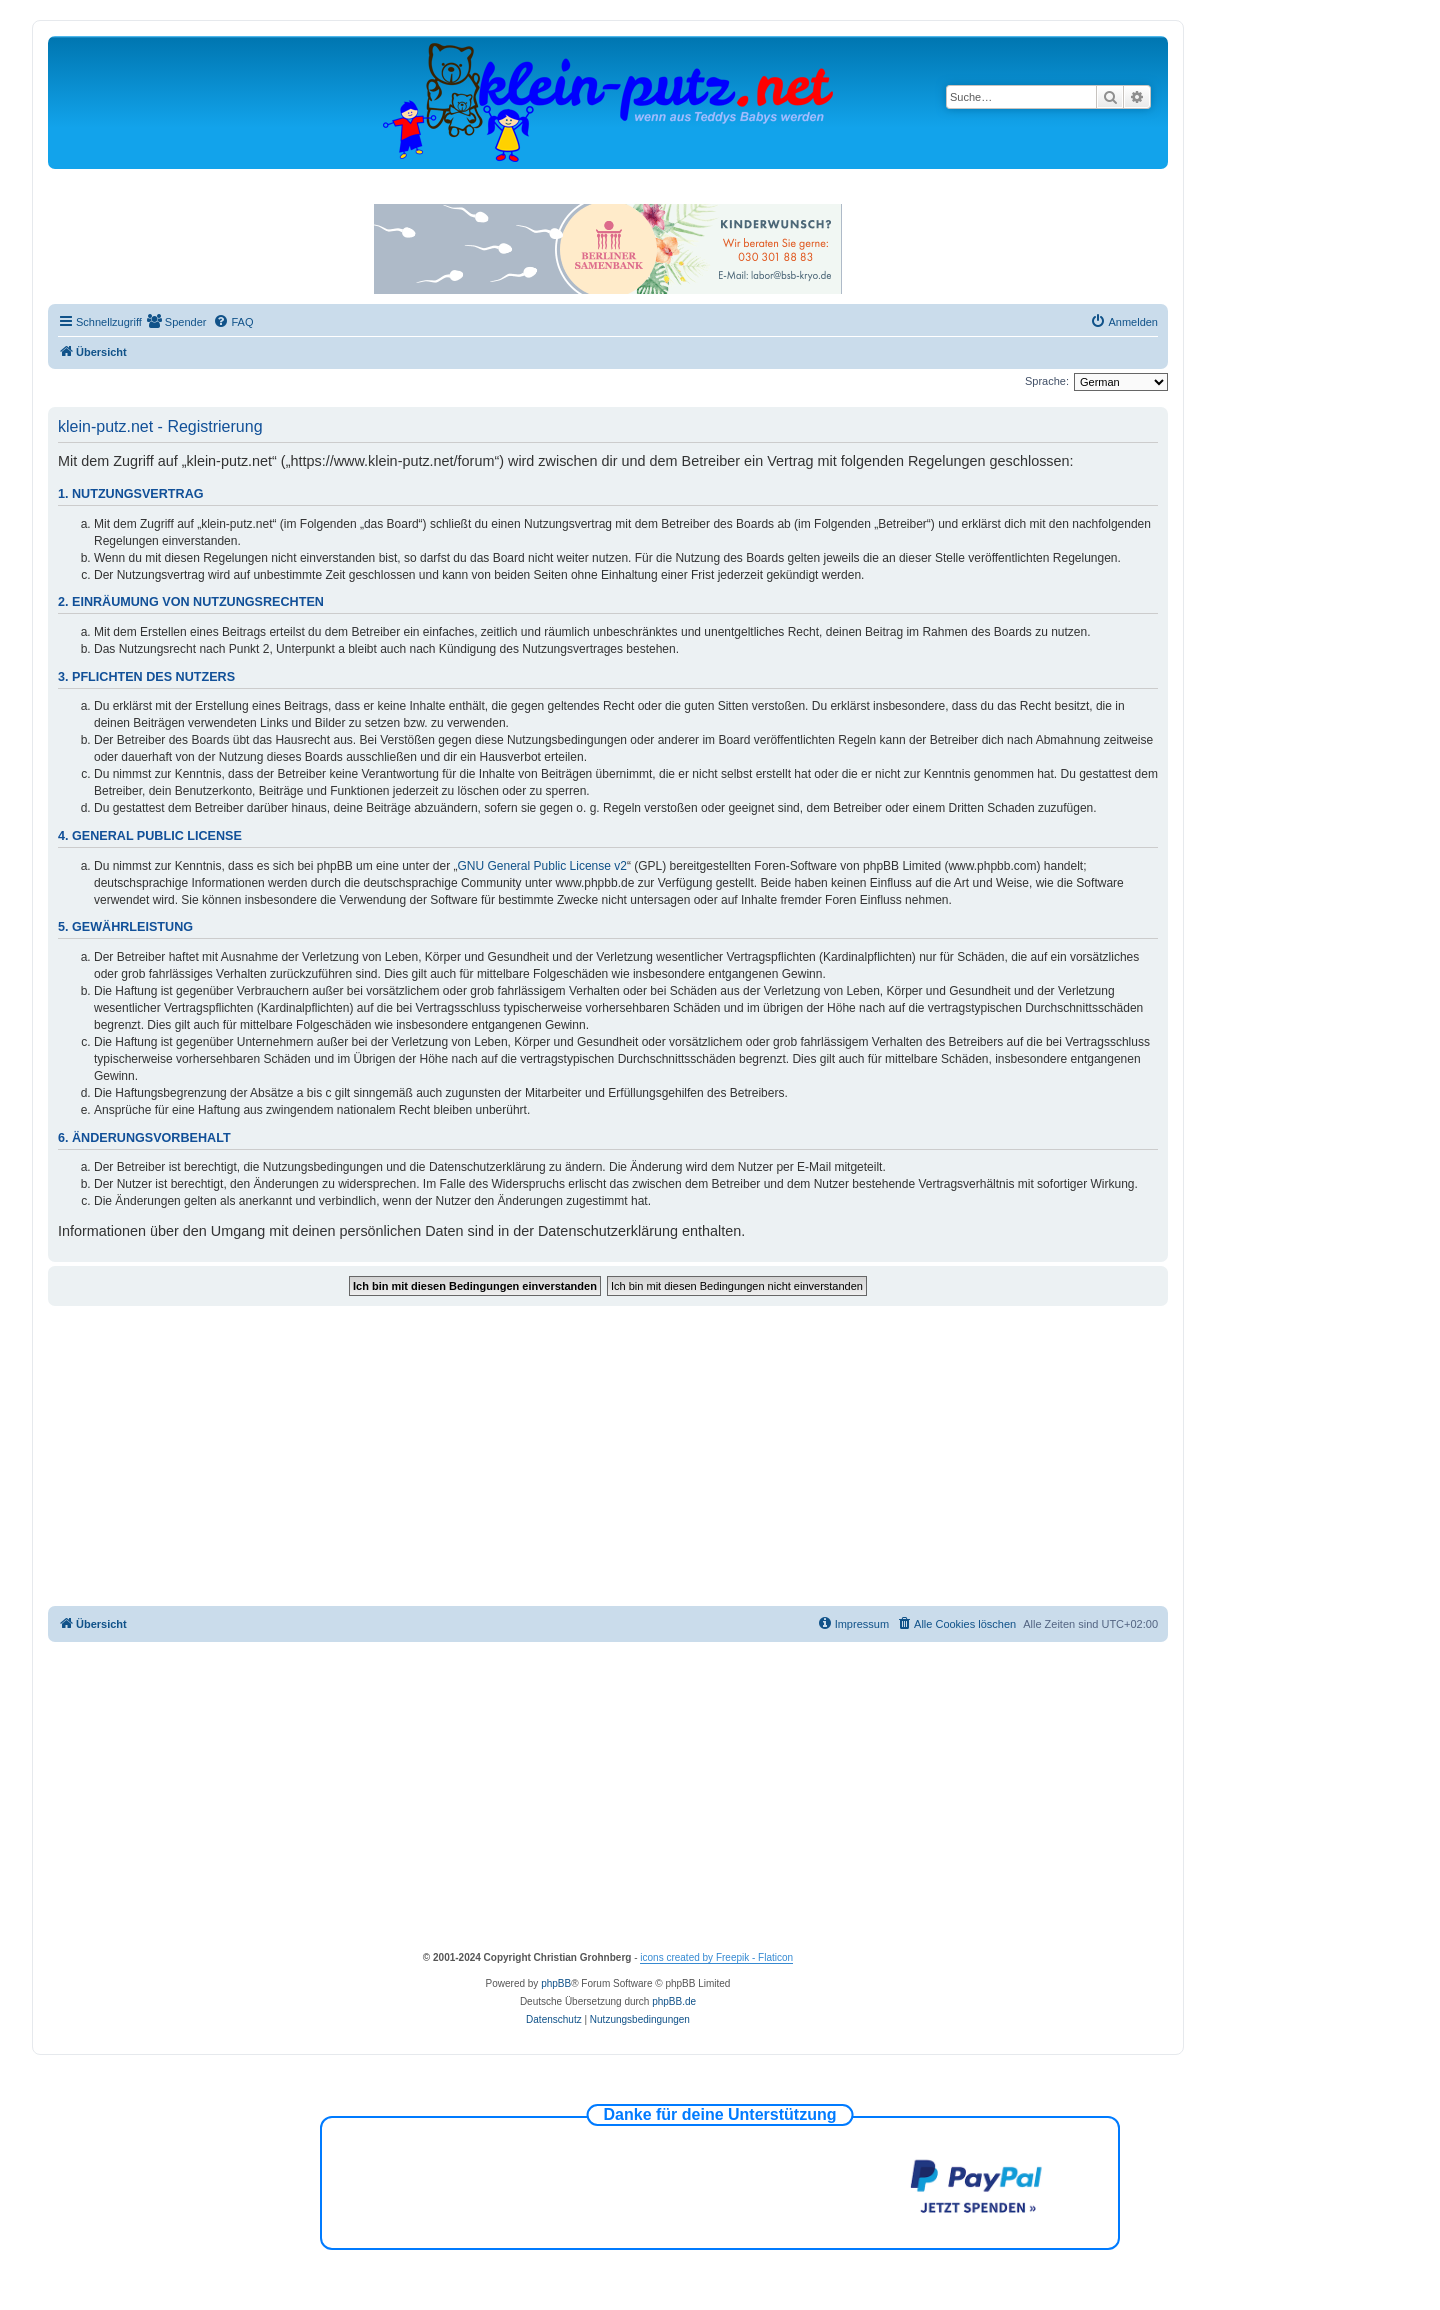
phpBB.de (674, 2001)
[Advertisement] (608, 1456)
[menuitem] (177, 322)
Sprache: (1047, 381)
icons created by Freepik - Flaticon (716, 1957)
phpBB (556, 1983)
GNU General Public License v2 (542, 866)
